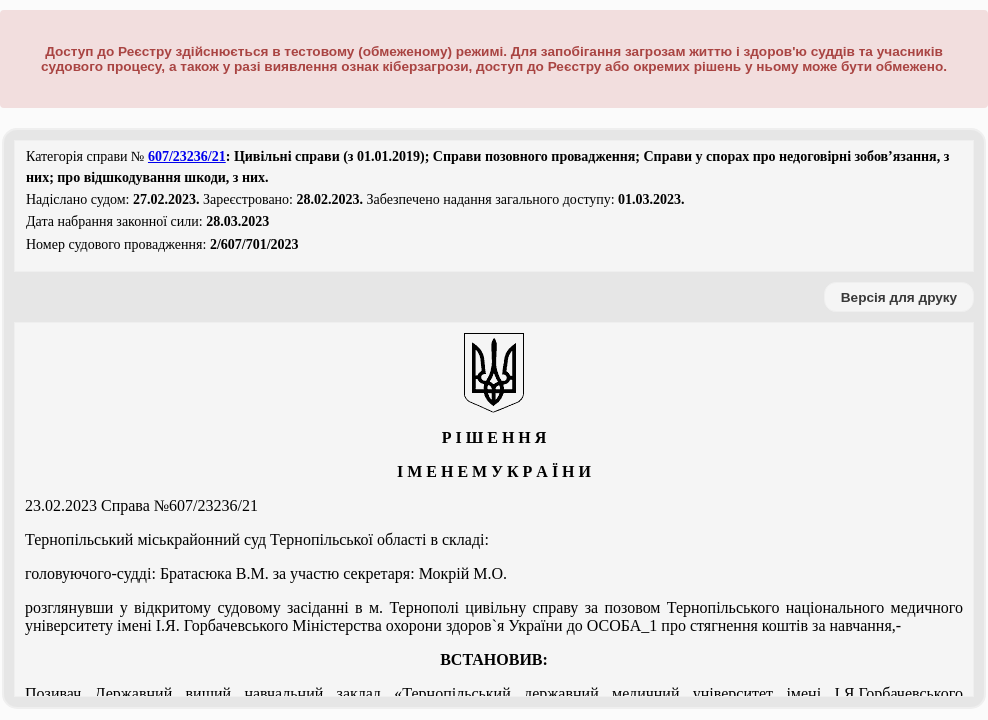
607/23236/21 (187, 156)
